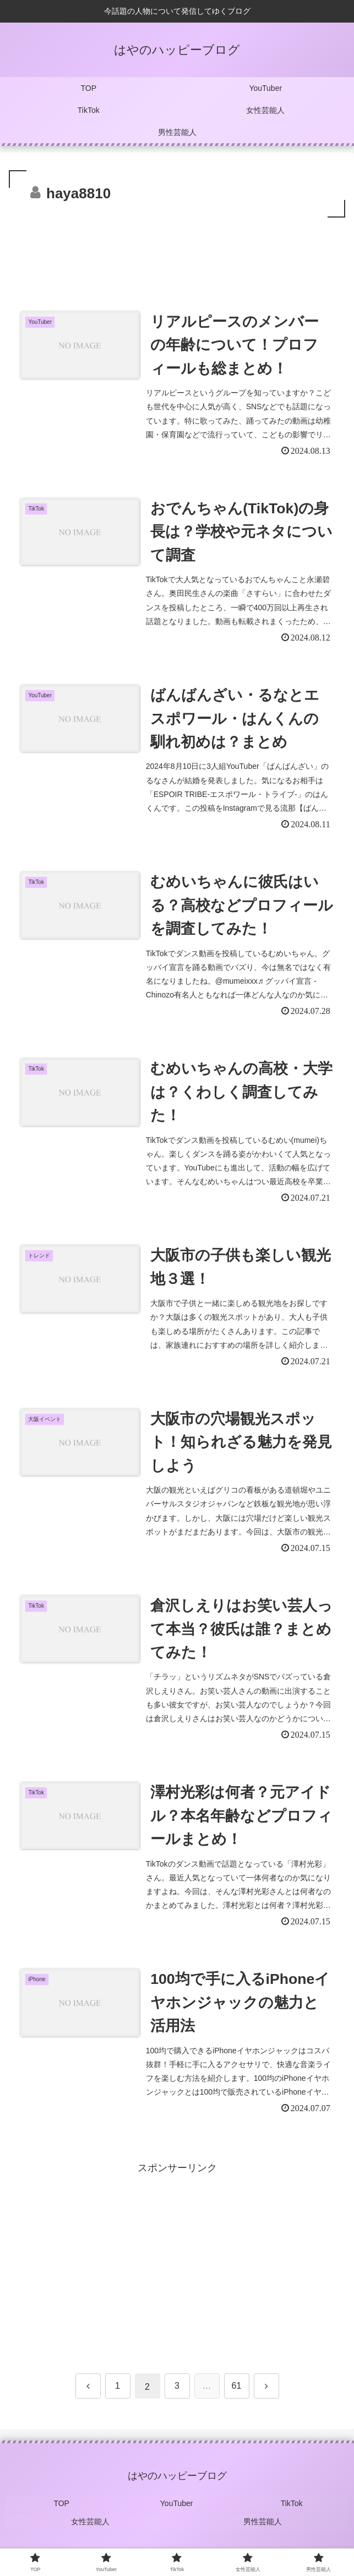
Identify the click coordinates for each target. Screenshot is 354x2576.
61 (237, 2397)
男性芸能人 (263, 2529)
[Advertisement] (177, 253)
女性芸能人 (91, 2529)
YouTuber (177, 2513)
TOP (62, 2513)
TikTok (292, 2513)
